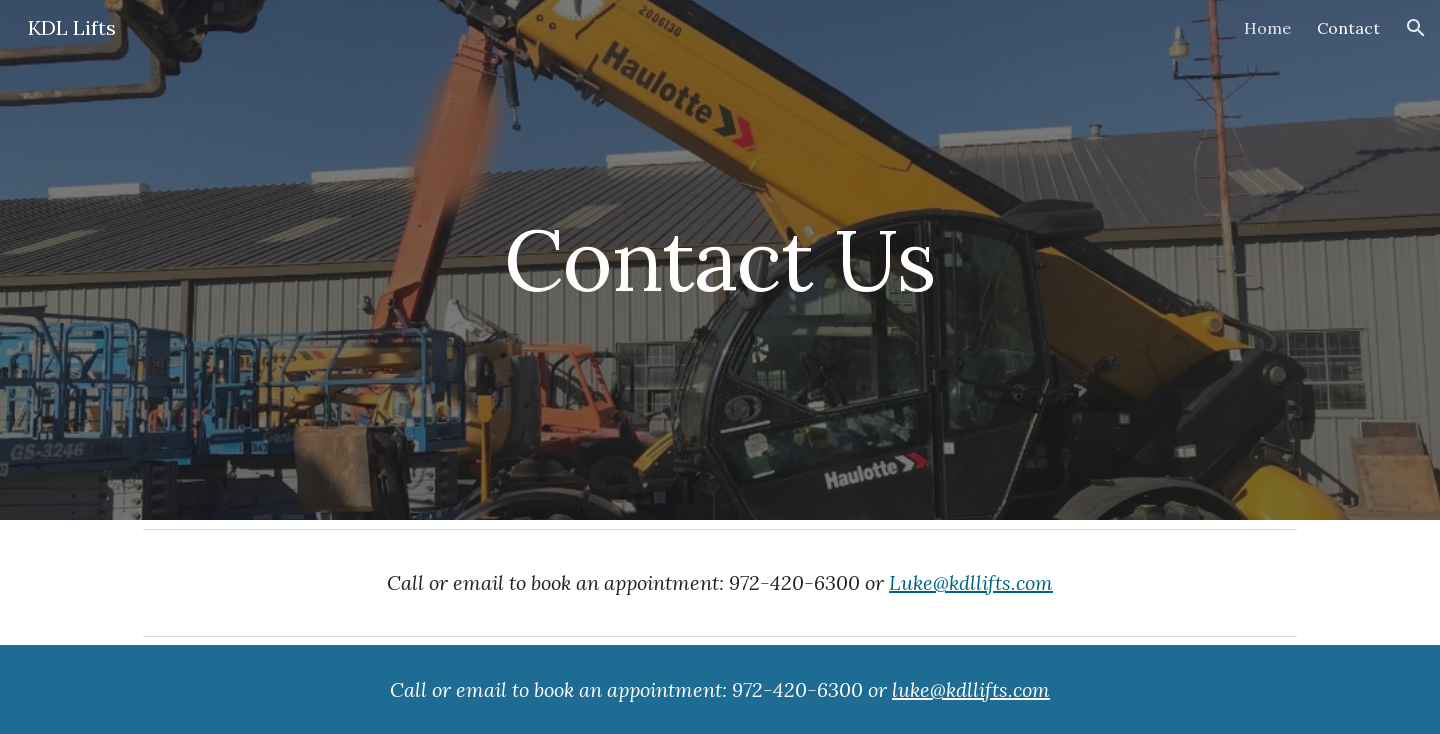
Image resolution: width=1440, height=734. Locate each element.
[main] (720, 259)
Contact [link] (1348, 28)
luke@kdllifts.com (971, 689)
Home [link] (1267, 28)
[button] (1416, 28)
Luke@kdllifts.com (971, 582)
